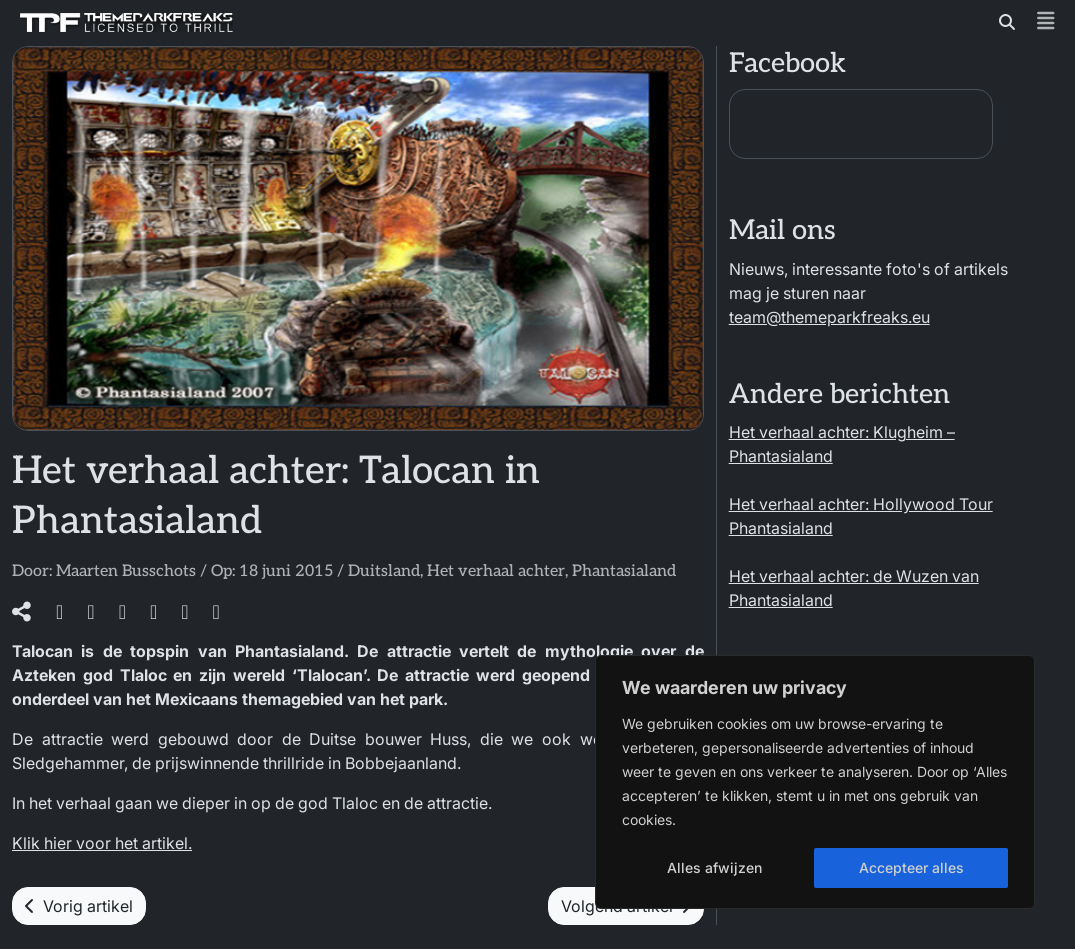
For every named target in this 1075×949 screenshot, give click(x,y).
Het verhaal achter (496, 571)
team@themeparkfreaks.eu (829, 317)
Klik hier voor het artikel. (102, 843)
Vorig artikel (79, 906)
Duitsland (384, 571)
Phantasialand (624, 571)
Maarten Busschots (126, 571)
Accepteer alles (911, 867)
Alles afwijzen (714, 867)
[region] (815, 782)
